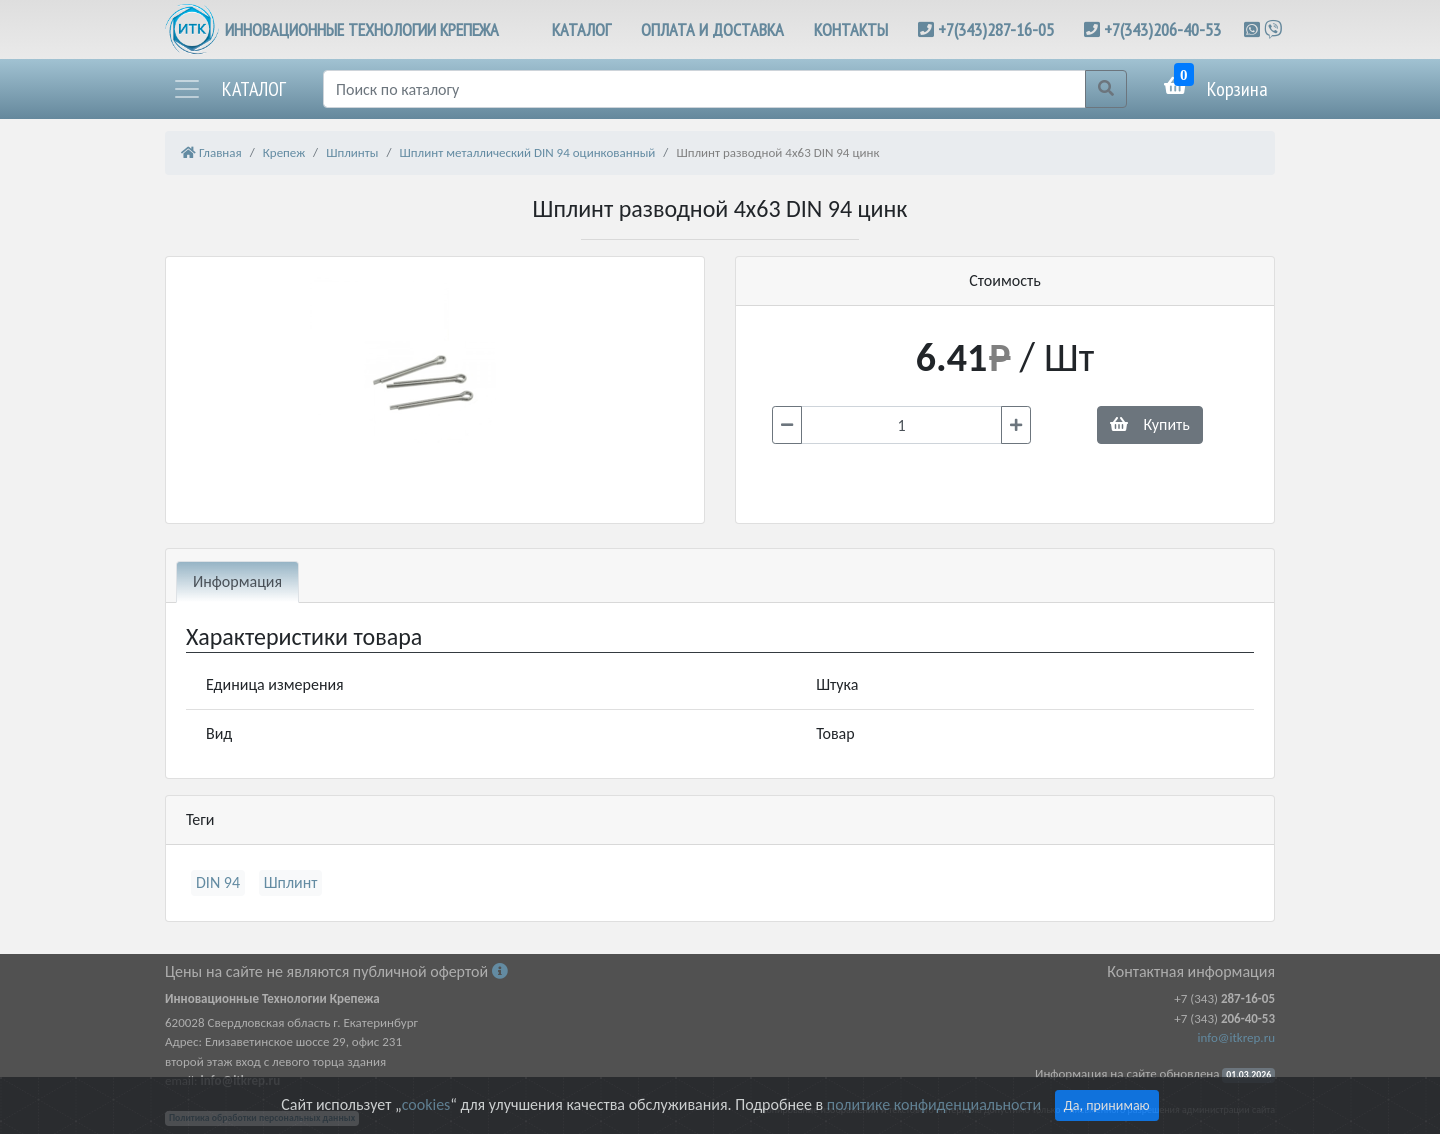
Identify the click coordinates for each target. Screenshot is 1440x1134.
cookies (426, 1104)
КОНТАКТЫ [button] (851, 29)
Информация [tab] (237, 581)
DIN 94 (218, 882)
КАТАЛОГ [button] (581, 29)
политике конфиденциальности (934, 1104)
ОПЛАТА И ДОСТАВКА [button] (712, 29)
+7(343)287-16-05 (996, 29)
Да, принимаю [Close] (1107, 1105)
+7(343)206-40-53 (1162, 29)
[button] (229, 89)
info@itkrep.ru (1236, 1037)
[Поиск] (704, 89)
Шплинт (291, 882)
